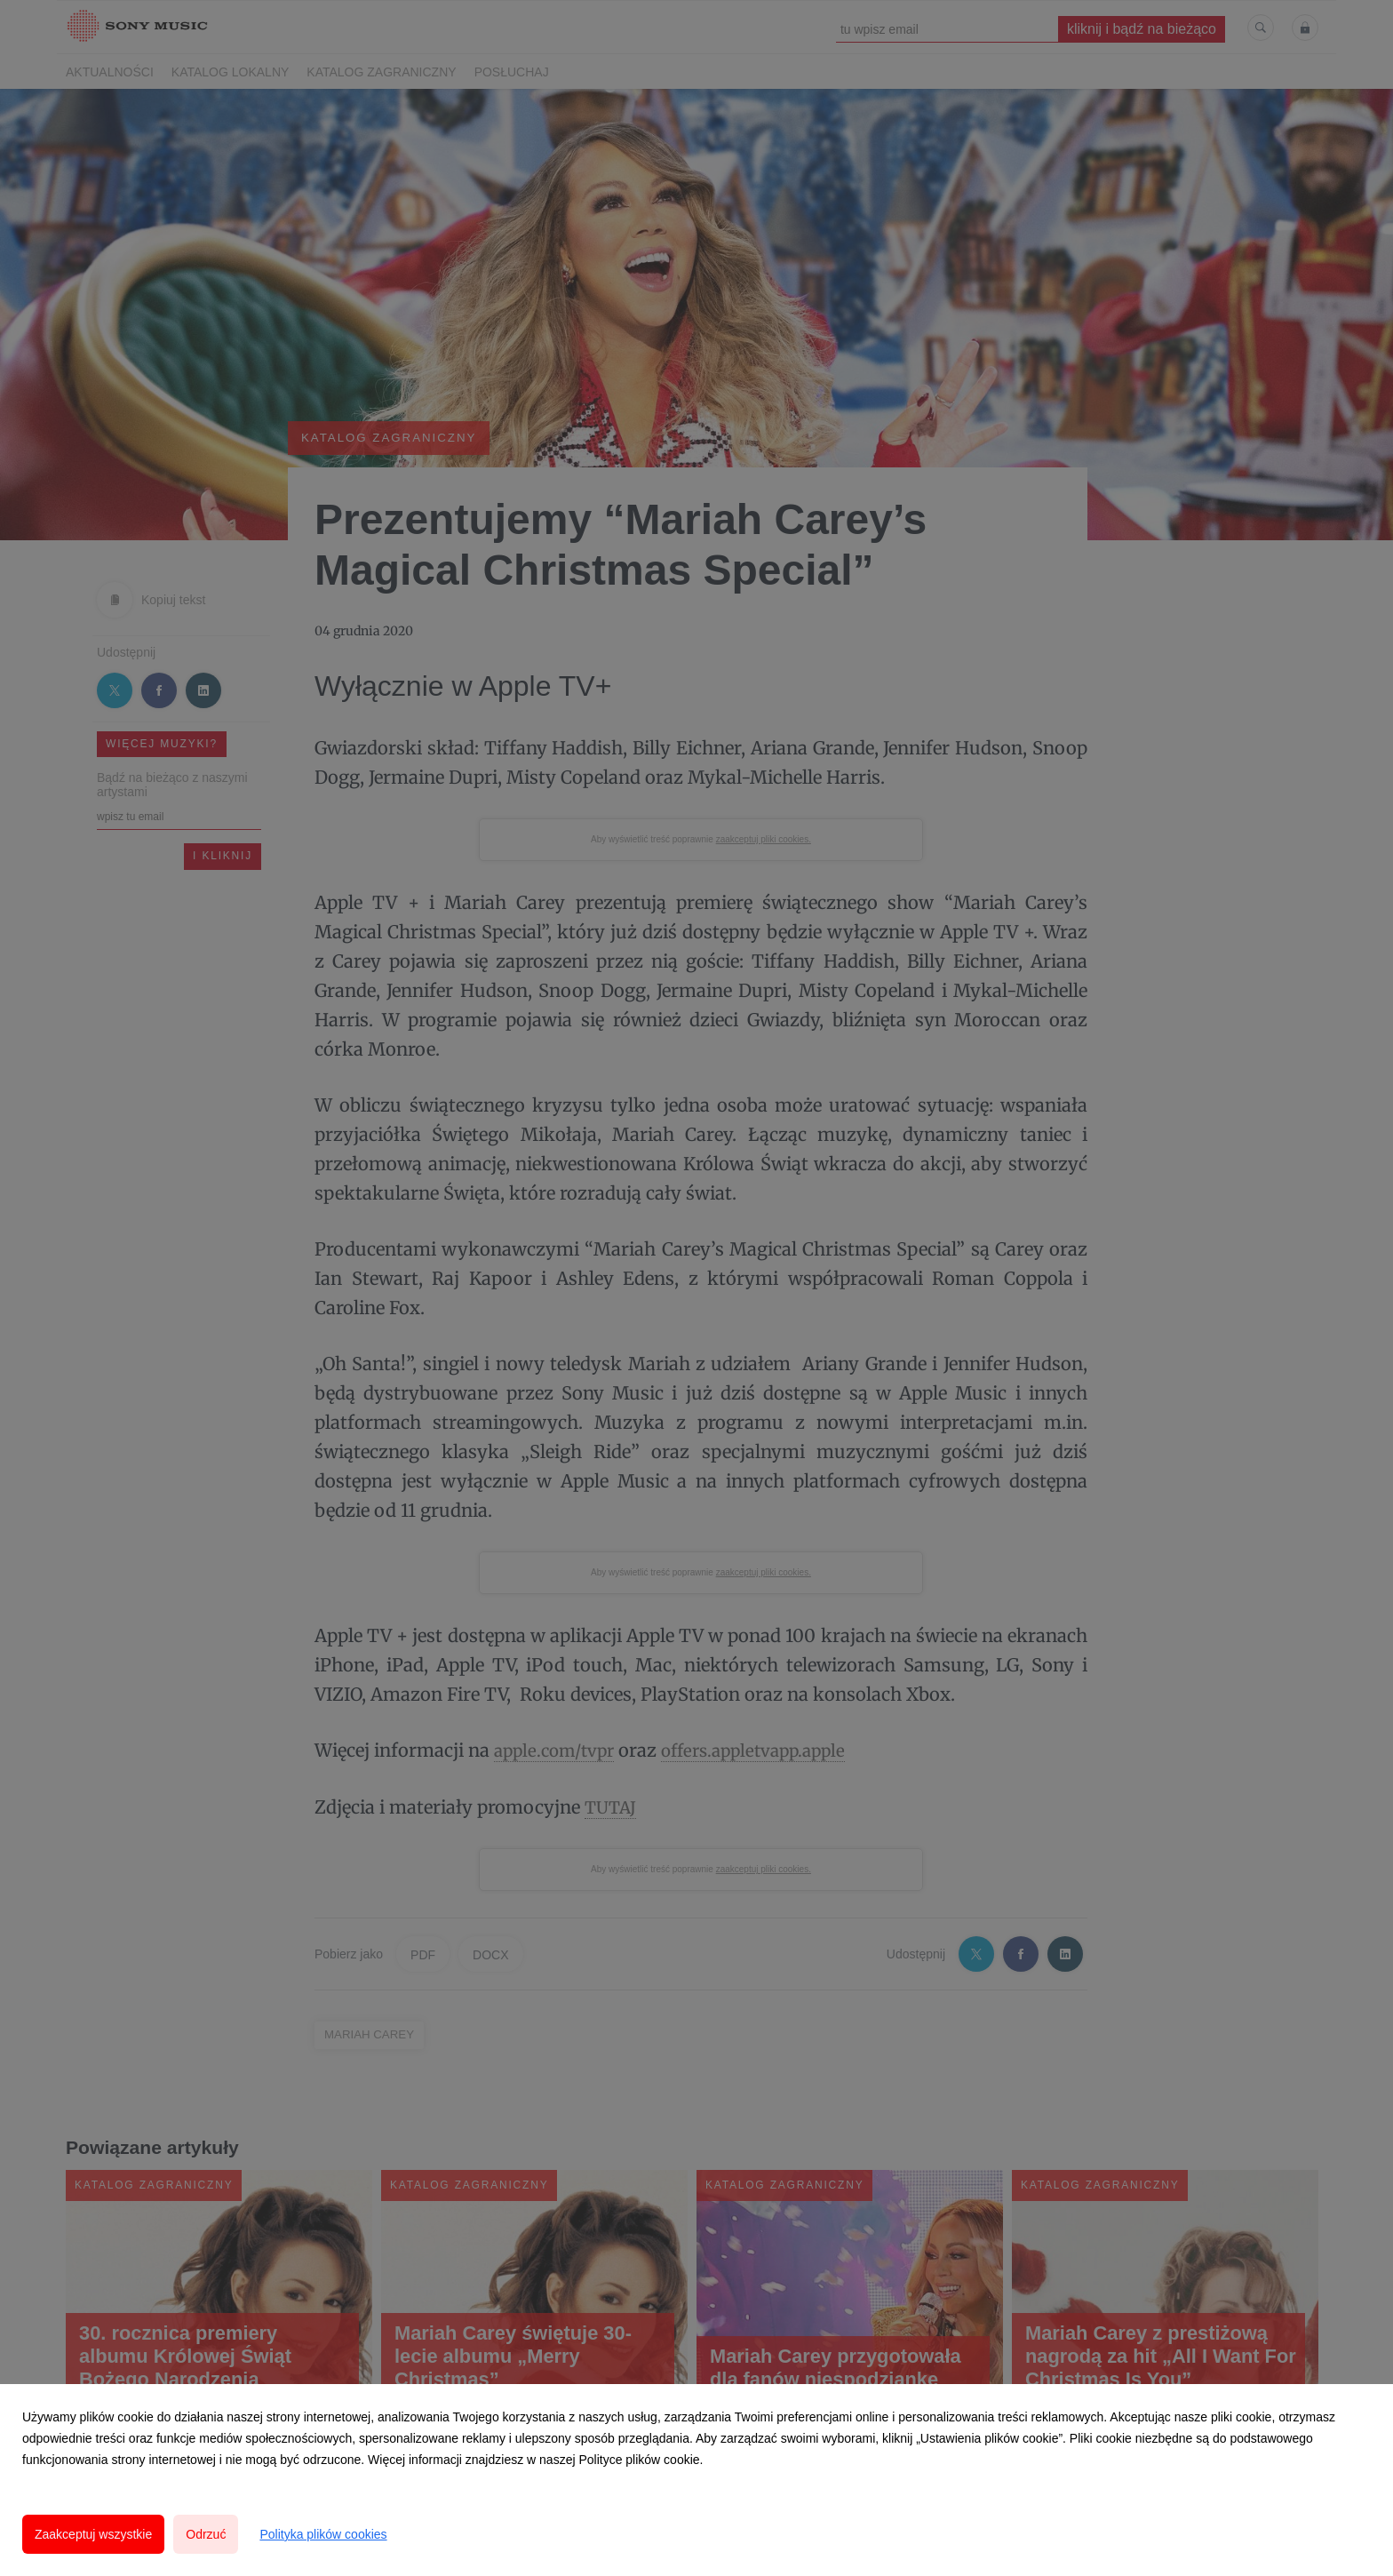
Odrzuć (206, 2534)
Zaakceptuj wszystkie (93, 2534)
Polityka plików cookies (322, 2534)
